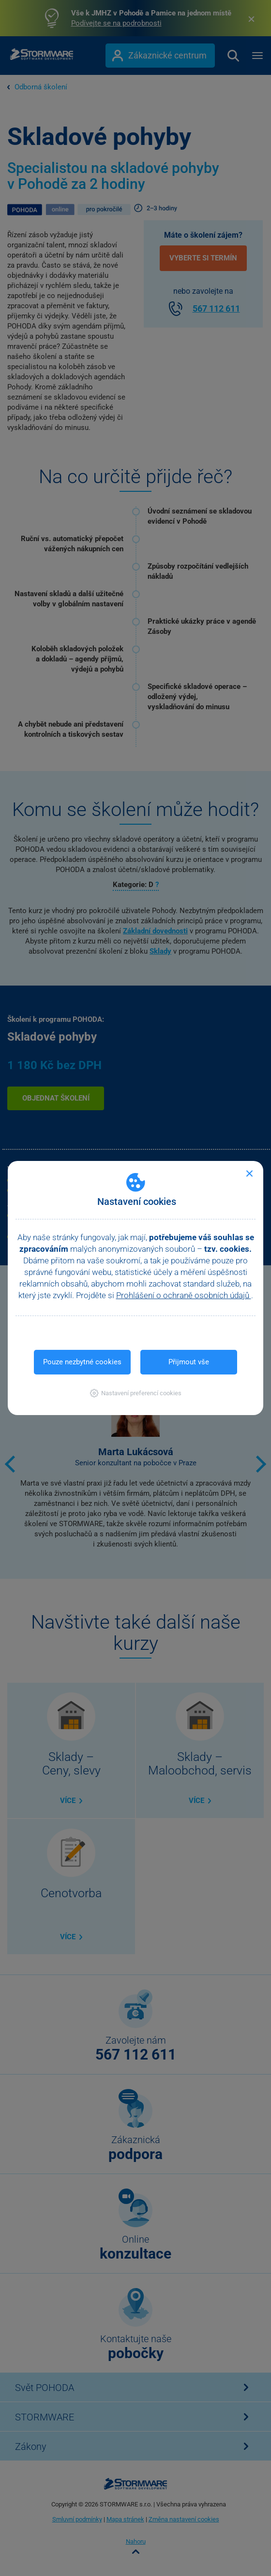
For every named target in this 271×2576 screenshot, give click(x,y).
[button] (135, 1393)
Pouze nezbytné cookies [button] (82, 1362)
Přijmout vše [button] (188, 1362)
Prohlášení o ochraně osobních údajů (183, 1295)
